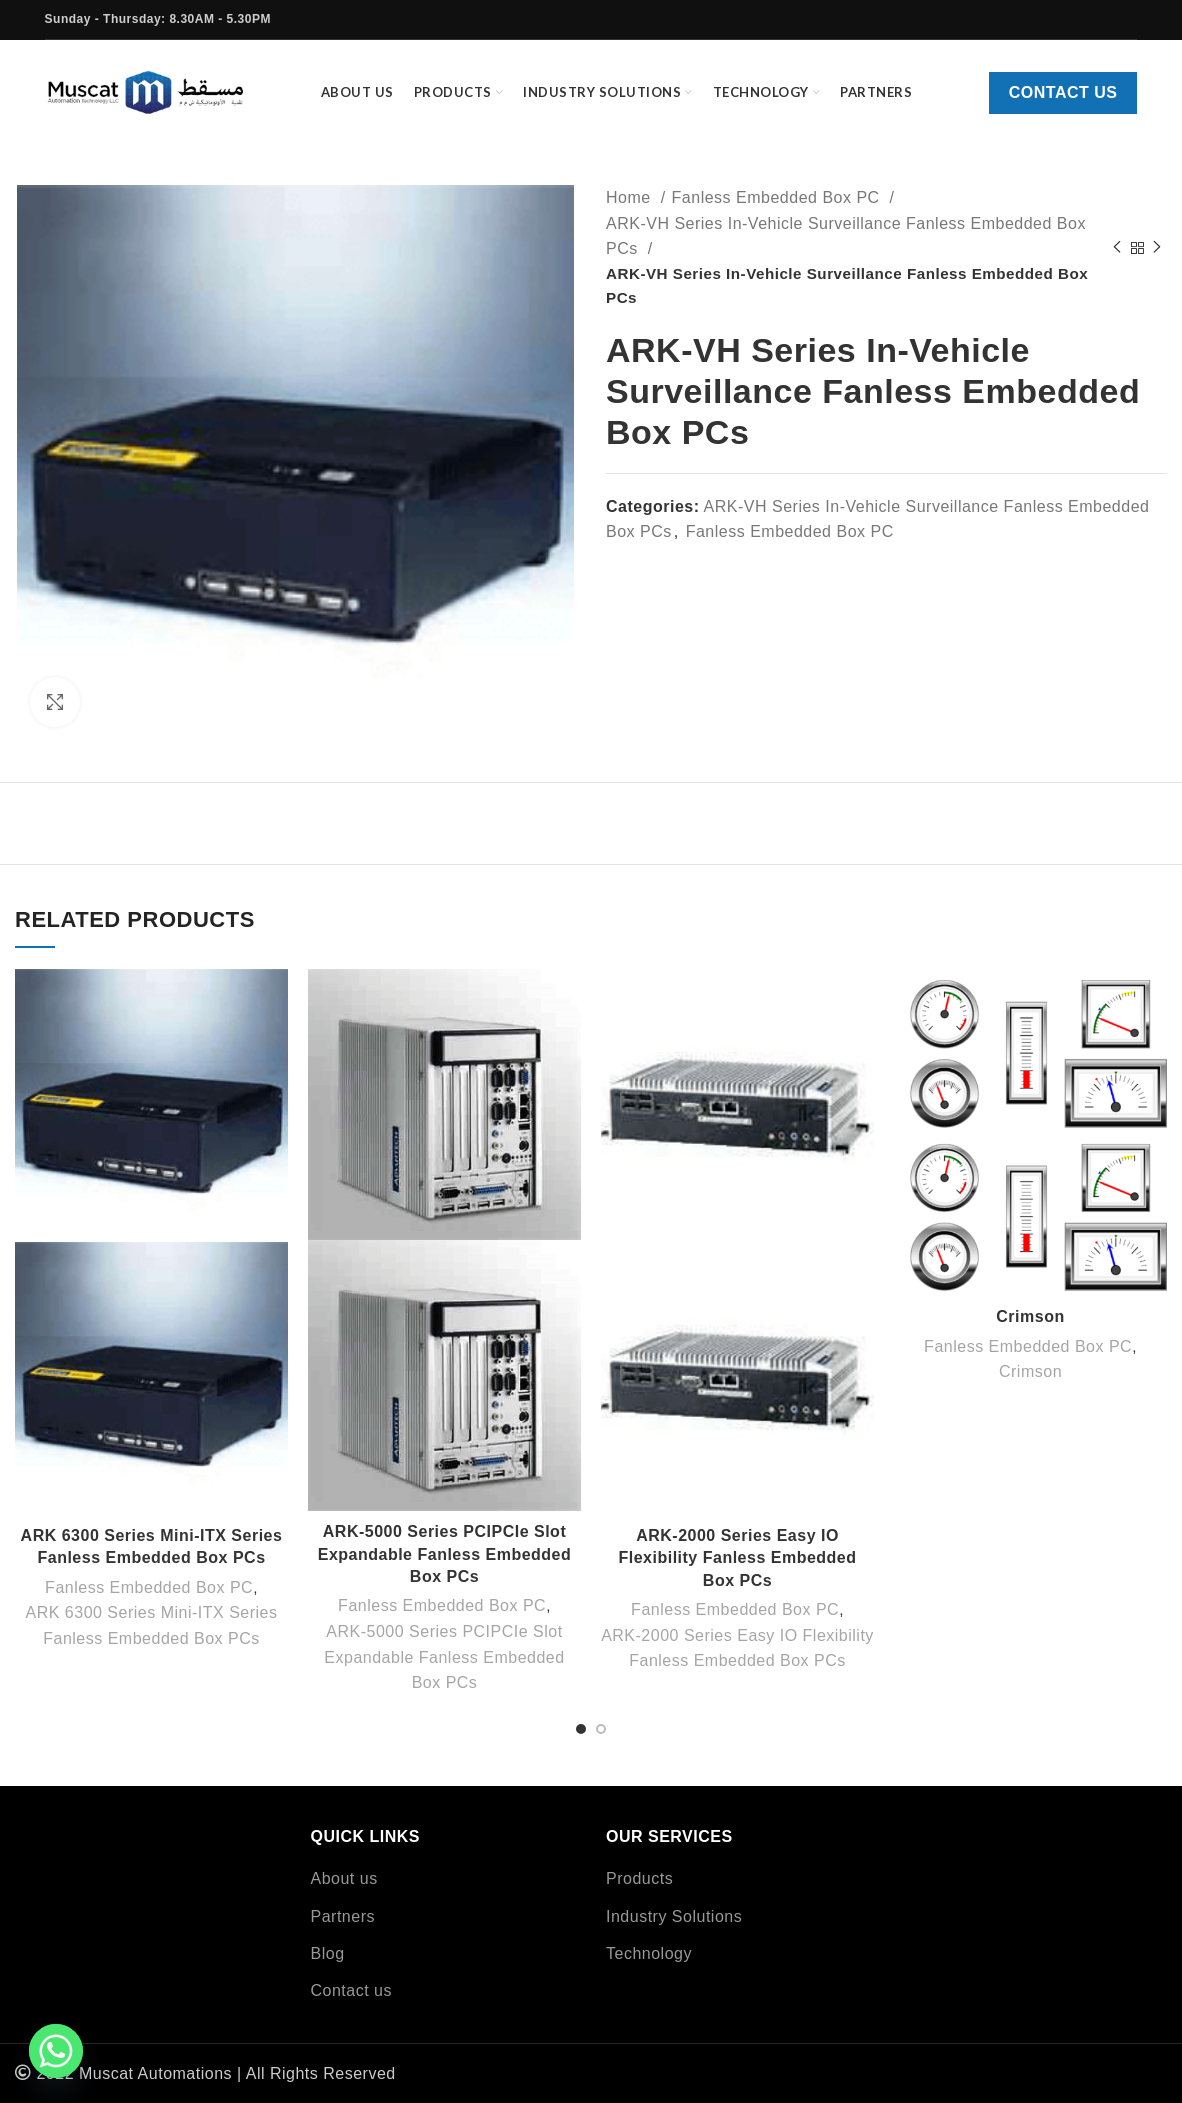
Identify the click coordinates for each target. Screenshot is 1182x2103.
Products (639, 1878)
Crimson (1030, 1316)
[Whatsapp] (56, 2051)
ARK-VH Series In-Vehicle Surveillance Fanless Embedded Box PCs (846, 236)
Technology (649, 1953)
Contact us (1063, 92)
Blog (328, 1953)
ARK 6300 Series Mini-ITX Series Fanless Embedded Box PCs (151, 1625)
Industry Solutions (674, 1916)
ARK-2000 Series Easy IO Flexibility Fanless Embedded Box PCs (737, 1558)
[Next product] (1157, 248)
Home (631, 197)
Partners (343, 1916)
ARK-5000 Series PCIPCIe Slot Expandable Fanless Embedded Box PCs (445, 1554)
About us (344, 1878)
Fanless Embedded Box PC (778, 197)
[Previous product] (1117, 248)
